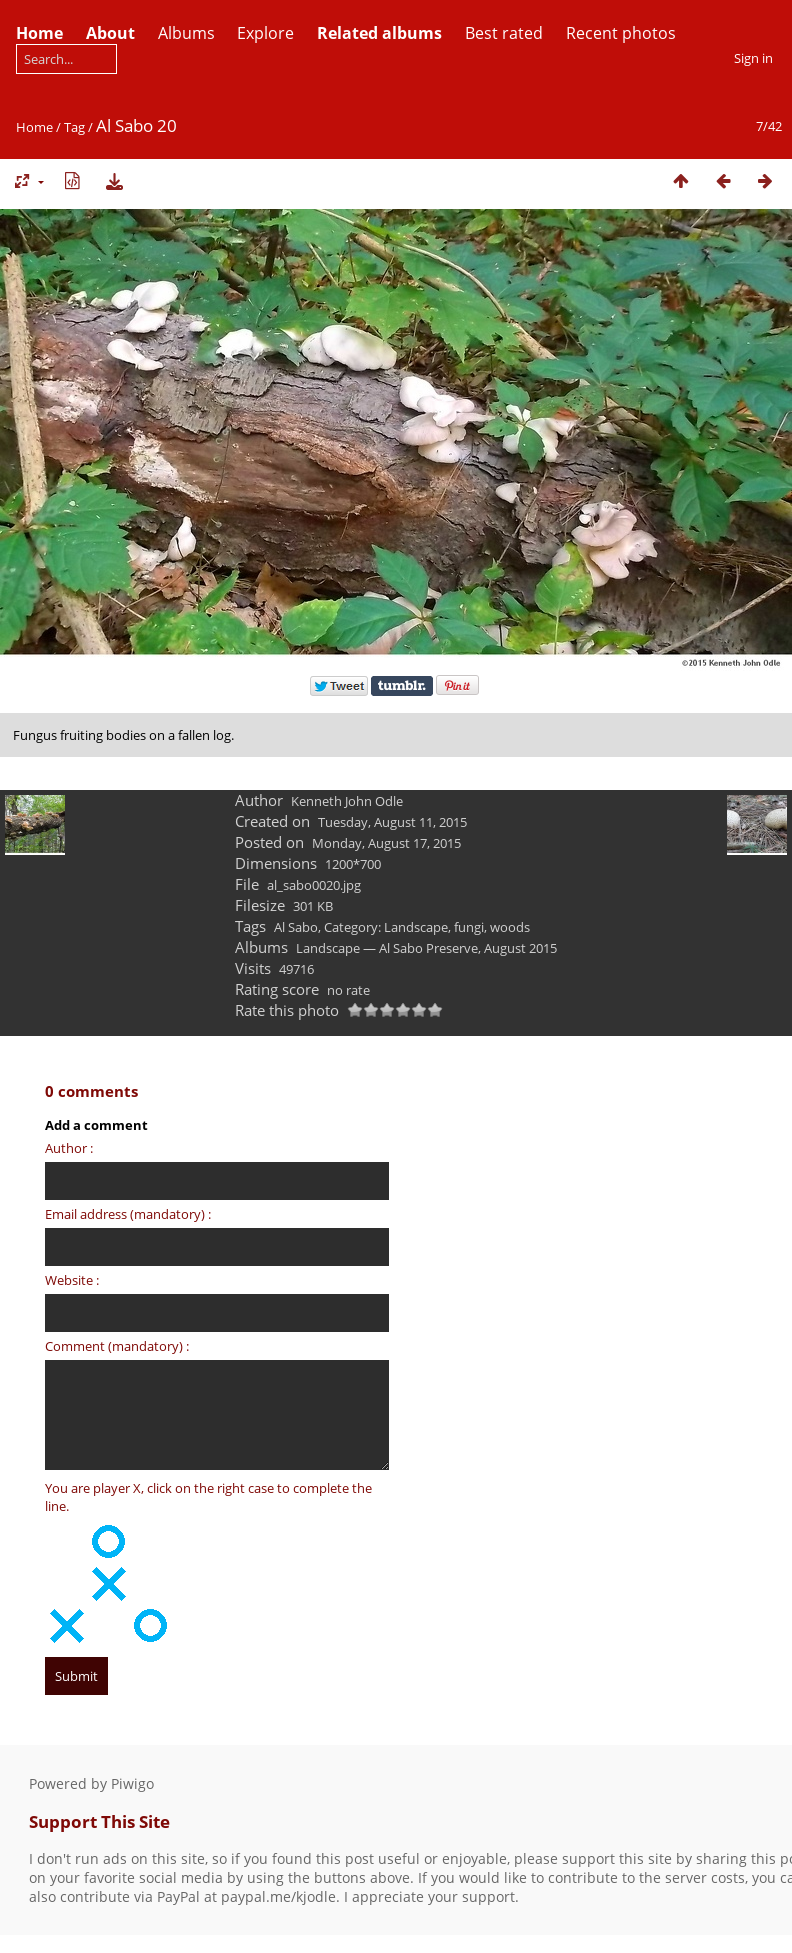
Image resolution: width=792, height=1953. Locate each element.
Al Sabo (296, 927)
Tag (74, 127)
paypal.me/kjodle (278, 1896)
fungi (469, 927)
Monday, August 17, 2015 (386, 843)
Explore (265, 33)
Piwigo (132, 1783)
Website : (72, 1280)
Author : (69, 1148)
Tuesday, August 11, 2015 (392, 822)
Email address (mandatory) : (128, 1214)
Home (34, 127)
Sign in (753, 58)
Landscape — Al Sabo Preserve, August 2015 (426, 948)
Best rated (504, 33)
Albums (186, 33)
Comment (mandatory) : (117, 1346)
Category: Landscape (386, 927)
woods (510, 927)
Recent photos (621, 33)
